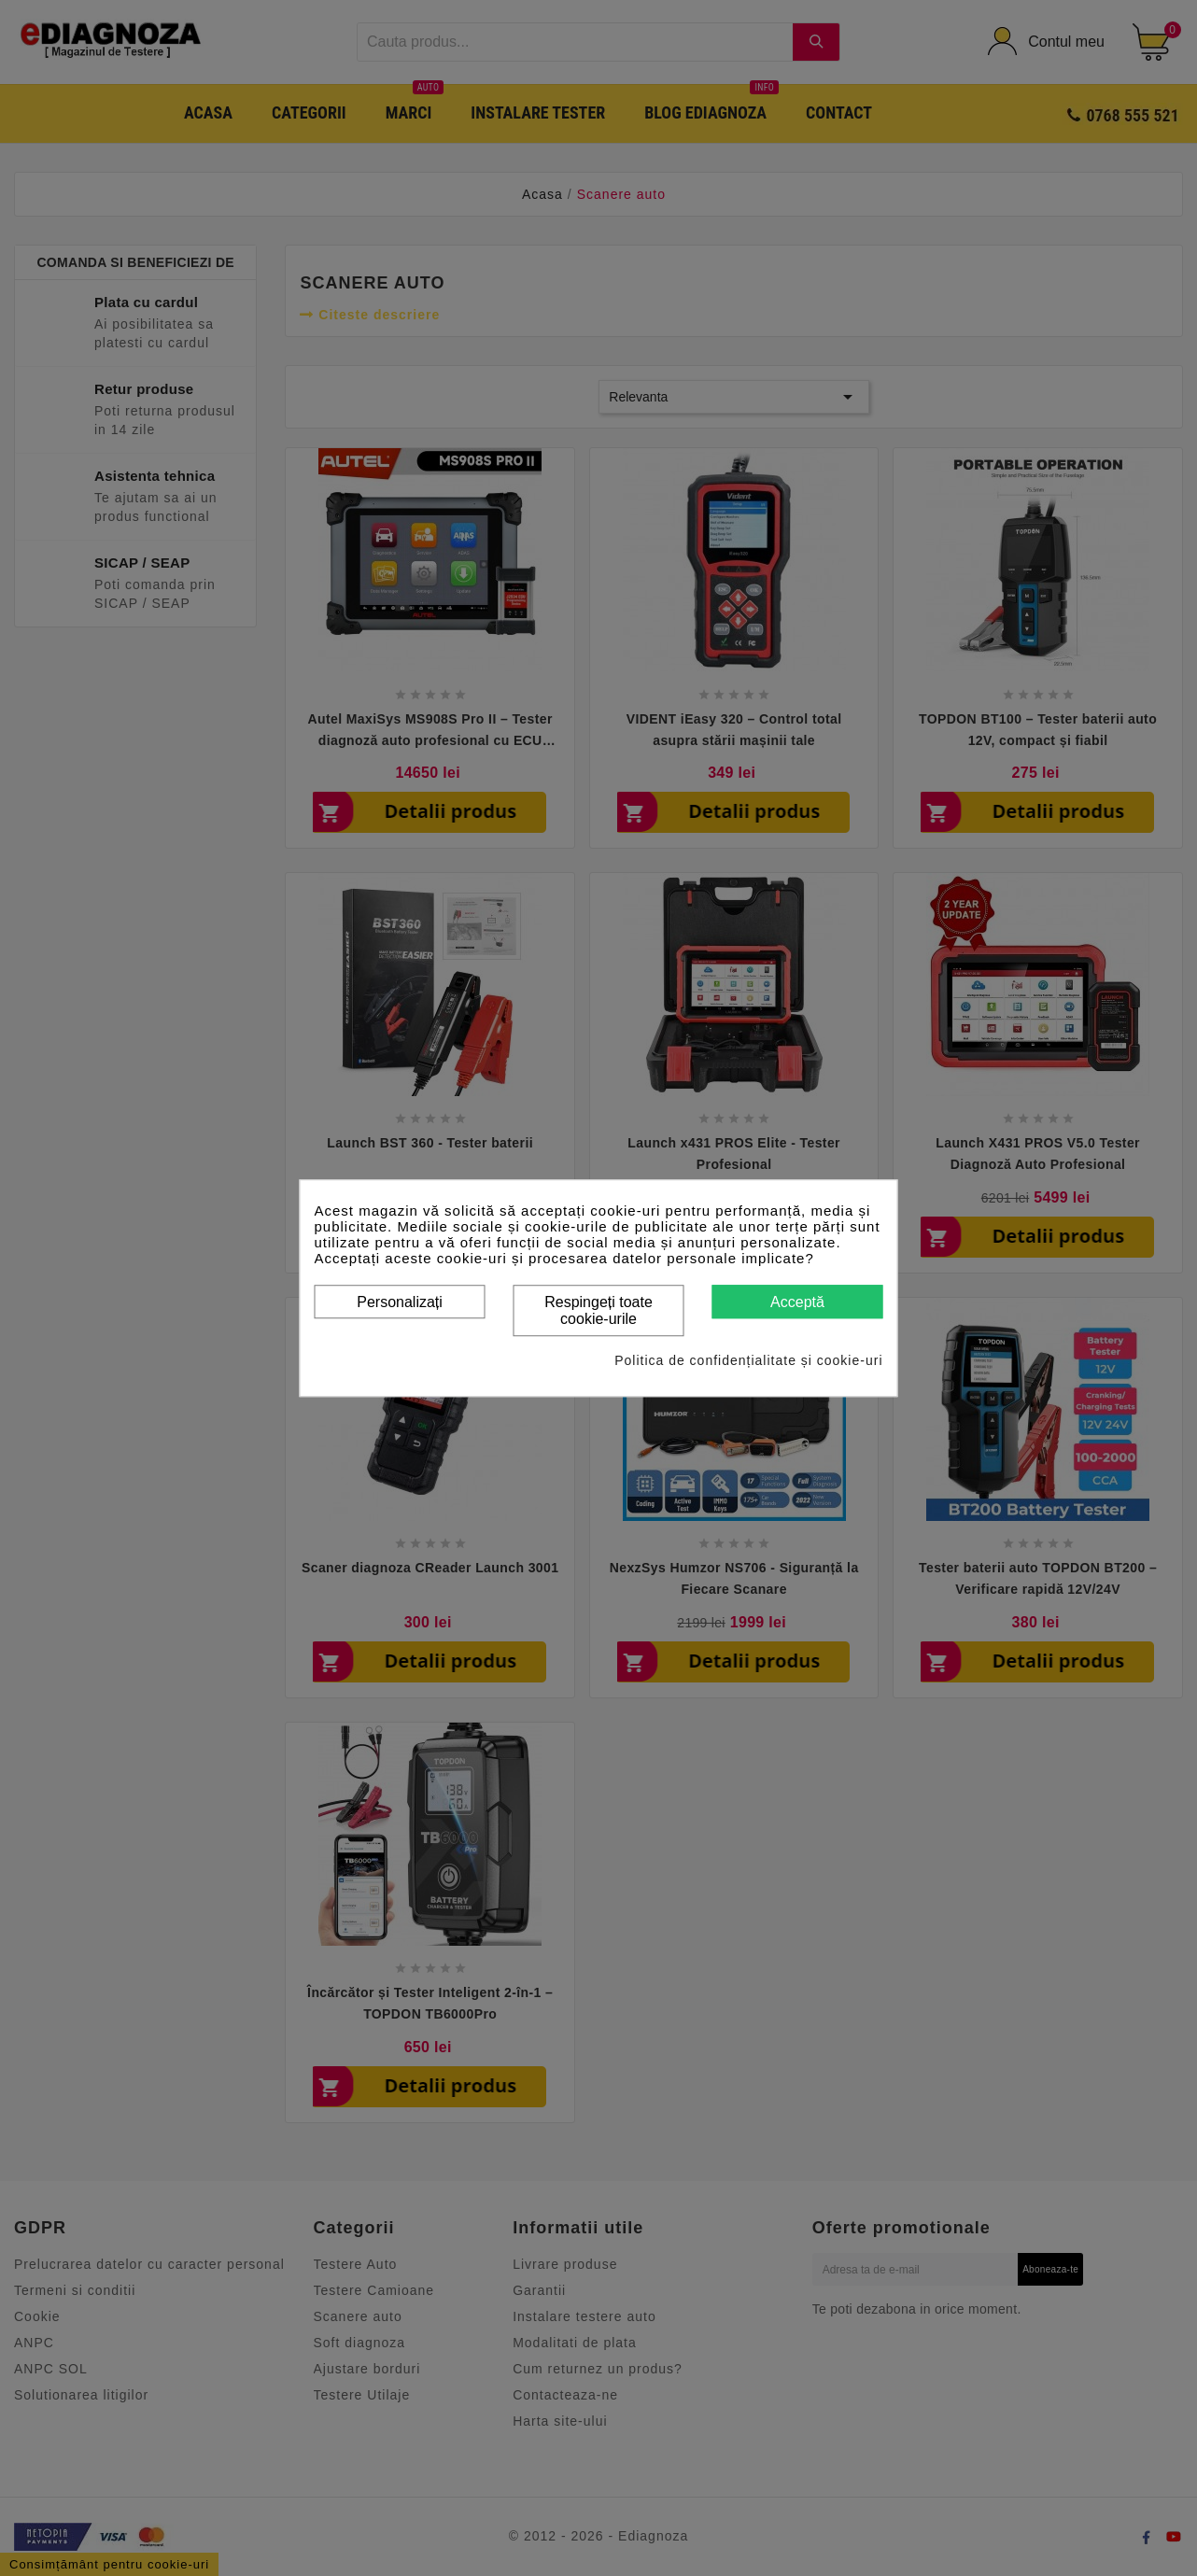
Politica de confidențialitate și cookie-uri (748, 1360)
